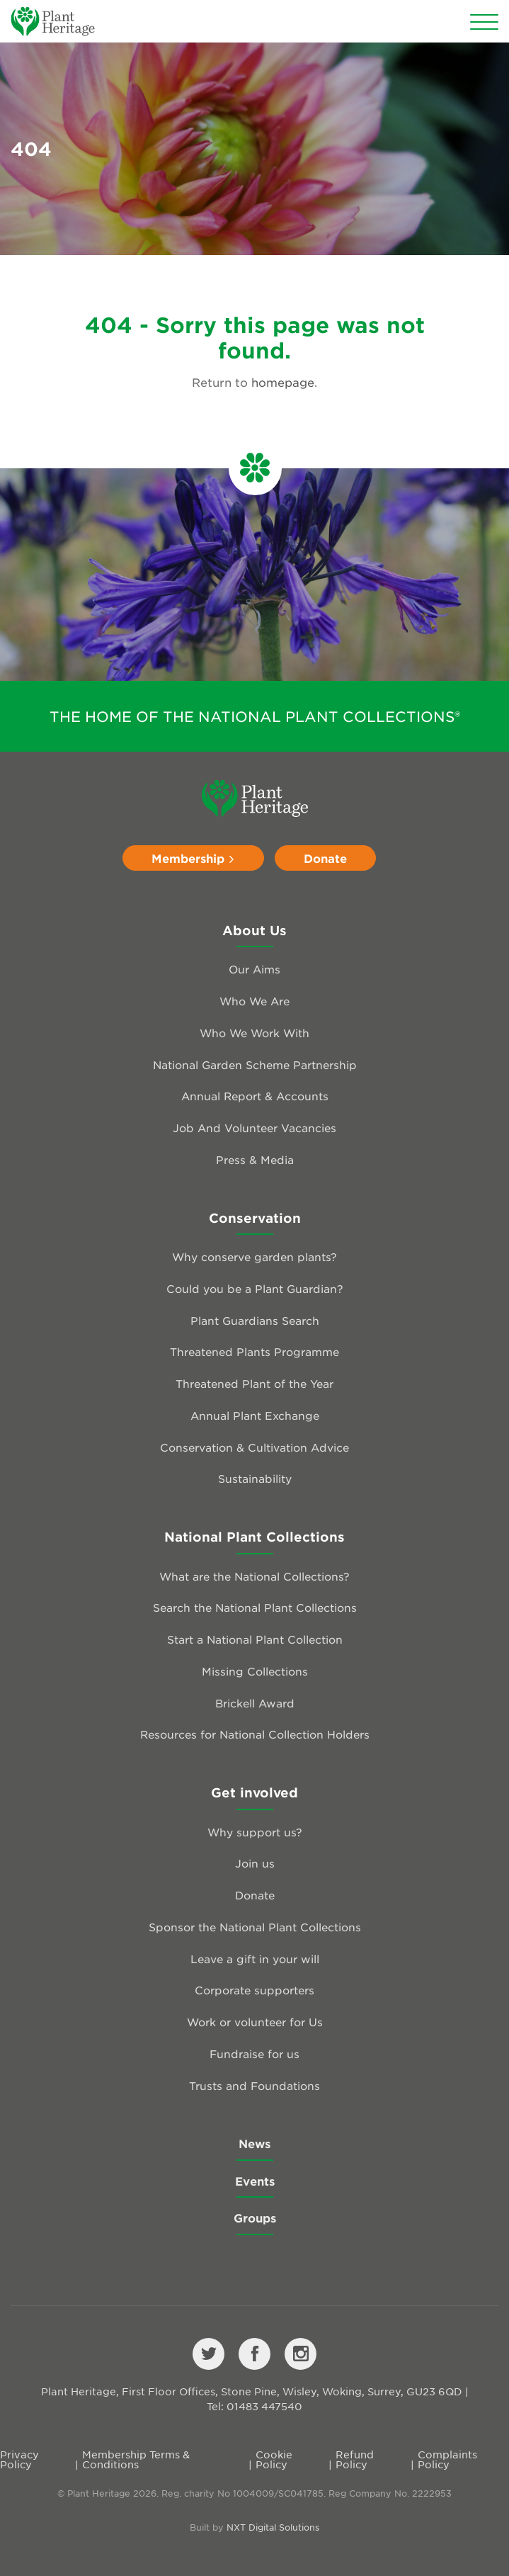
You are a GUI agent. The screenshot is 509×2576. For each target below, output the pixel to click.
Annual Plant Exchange (254, 1415)
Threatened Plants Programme (254, 1351)
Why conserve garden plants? (254, 1256)
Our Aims (254, 969)
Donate (325, 858)
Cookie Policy (274, 2459)
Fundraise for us (254, 2053)
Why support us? (254, 1831)
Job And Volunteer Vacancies (254, 1127)
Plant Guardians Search (254, 1320)
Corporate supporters (254, 1989)
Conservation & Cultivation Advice (254, 1447)
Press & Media (255, 1159)
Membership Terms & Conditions (136, 2459)
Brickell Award (254, 1703)
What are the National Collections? (254, 1576)
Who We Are (254, 1000)
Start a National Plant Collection (255, 1639)
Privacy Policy (19, 2459)
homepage (282, 382)
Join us (255, 1863)
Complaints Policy (447, 2459)
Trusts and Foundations (254, 2085)
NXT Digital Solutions (273, 2527)
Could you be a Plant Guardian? (254, 1288)
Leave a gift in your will (254, 1958)
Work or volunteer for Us (255, 2021)
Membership (193, 858)
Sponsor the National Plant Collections (255, 1926)
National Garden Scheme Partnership (255, 1064)
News (254, 2143)
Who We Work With (254, 1032)
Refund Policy (355, 2459)
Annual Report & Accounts (254, 1095)
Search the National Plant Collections (255, 1607)
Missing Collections (255, 1671)
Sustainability (255, 1478)
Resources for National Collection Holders (255, 1734)
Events (255, 2181)
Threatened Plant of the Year (254, 1383)
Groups (255, 2217)
